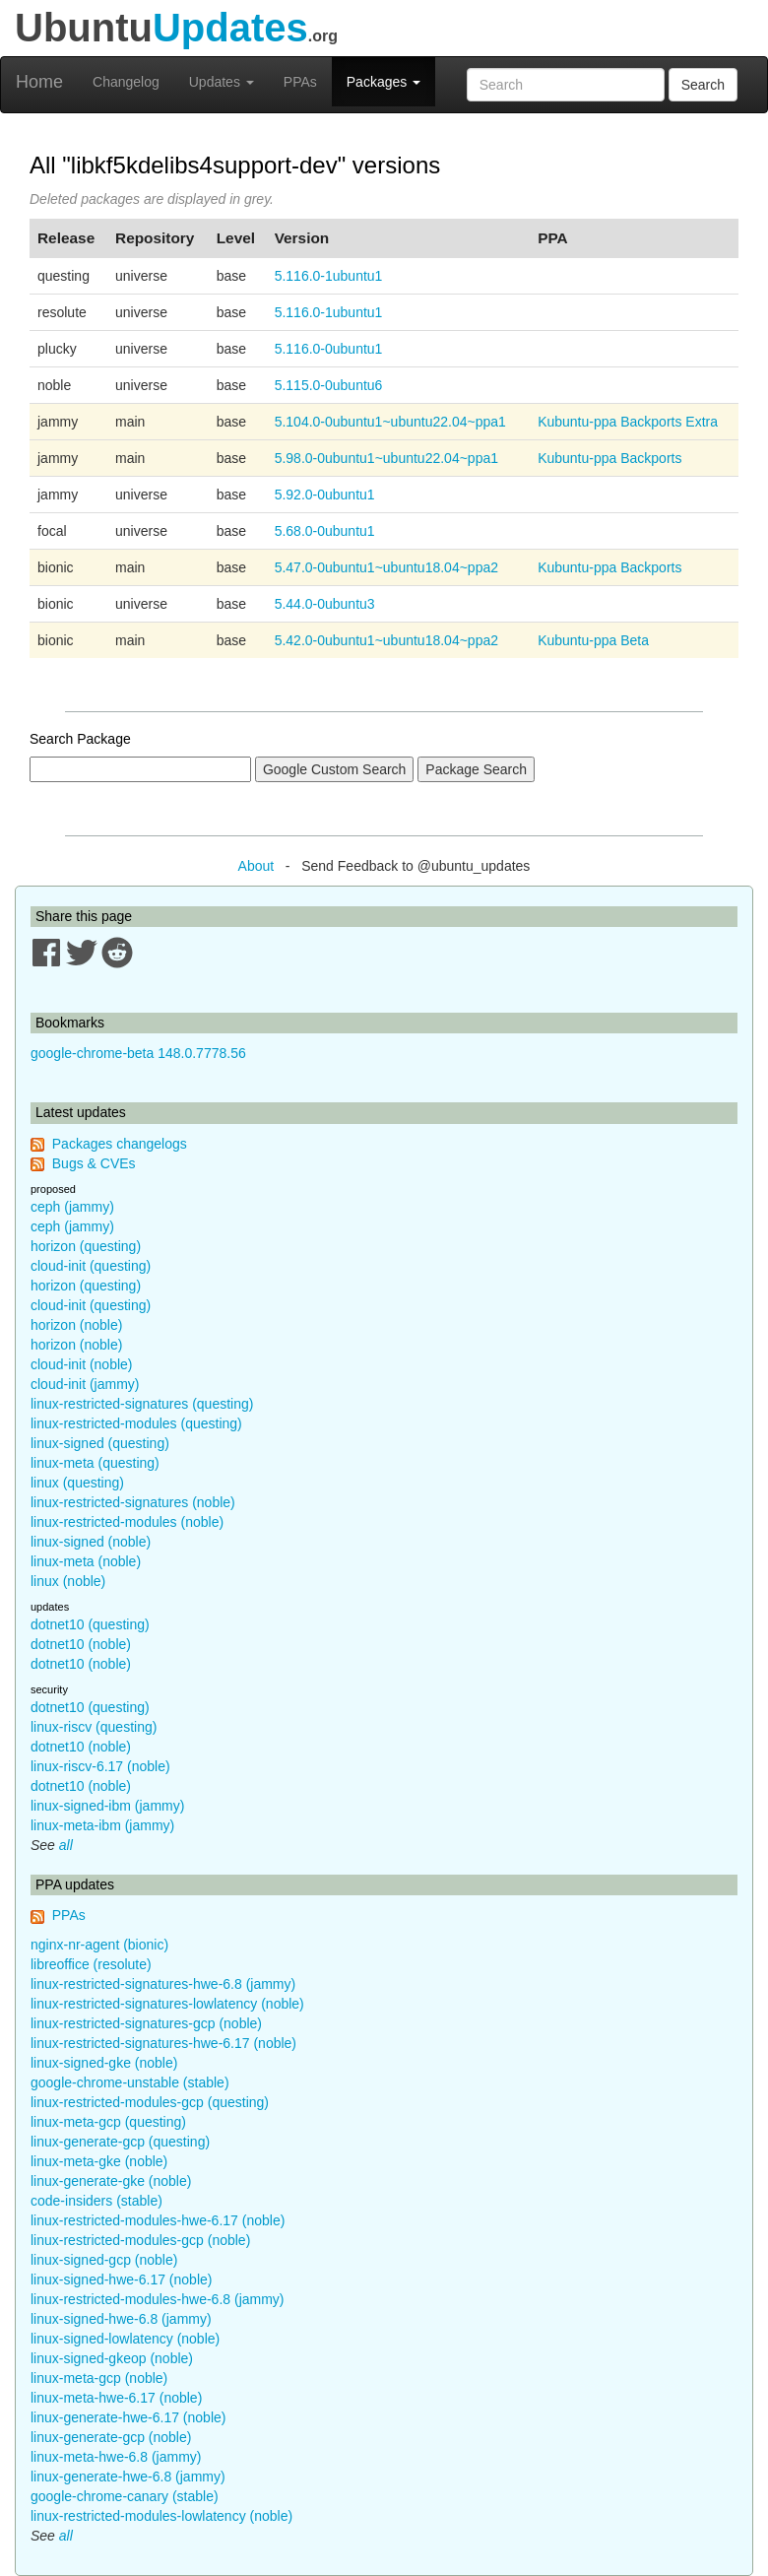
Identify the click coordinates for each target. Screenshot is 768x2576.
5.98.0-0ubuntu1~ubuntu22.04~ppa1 (386, 458)
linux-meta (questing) (95, 1463)
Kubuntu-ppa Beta (593, 640)
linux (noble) (68, 1581)
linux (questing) (77, 1482)
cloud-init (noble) (82, 1364)
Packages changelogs (119, 1144)
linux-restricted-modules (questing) (136, 1423)
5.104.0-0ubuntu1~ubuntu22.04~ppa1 (390, 421)
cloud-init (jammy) (85, 1384)
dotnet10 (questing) (90, 1624)
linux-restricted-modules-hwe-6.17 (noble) (158, 2220)
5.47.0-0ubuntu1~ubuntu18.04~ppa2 (386, 567)
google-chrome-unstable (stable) (130, 2082)
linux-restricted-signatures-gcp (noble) (146, 2023)
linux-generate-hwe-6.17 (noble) (128, 2417)
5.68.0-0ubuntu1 (325, 531)
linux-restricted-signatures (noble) (133, 1502)
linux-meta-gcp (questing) (108, 2122)
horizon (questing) (86, 1246)
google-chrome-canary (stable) (125, 2496)
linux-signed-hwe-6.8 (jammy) (121, 2319)
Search (703, 85)
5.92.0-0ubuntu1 (325, 494)
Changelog (126, 82)
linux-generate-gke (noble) (111, 2181)
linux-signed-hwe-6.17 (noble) (121, 2279)
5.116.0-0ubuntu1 (329, 349)
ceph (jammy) (72, 1207)
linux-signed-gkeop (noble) (112, 2358)
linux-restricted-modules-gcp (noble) (140, 2240)
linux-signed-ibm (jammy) (107, 1806)
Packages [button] (383, 82)
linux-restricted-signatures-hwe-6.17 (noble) (163, 2043)
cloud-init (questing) (91, 1266)
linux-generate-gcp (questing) (120, 2141)
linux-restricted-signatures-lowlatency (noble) (167, 2004)
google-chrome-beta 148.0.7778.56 (138, 1053)
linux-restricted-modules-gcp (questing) (150, 2102)
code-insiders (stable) (96, 2201)
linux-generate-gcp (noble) (111, 2437)
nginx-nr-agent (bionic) (99, 1944)
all (66, 1845)
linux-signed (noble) (91, 1542)
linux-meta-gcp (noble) (99, 2378)
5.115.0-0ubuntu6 (329, 385)
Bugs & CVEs (94, 1163)
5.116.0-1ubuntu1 (329, 276)
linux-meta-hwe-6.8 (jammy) (116, 2457)
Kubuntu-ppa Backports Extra (628, 421)
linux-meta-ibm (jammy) (102, 1825)
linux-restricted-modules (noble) (127, 1522)
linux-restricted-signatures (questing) (142, 1404)
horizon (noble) (76, 1325)
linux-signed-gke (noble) (104, 2063)
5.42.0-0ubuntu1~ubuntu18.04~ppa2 (386, 640)
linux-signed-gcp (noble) (104, 2260)
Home (39, 82)
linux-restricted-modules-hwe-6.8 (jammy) (158, 2299)
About (256, 866)
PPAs (300, 82)
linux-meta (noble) (86, 1561)
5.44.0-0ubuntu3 (325, 604)
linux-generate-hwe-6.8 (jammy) (128, 2476)
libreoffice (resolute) (91, 1964)
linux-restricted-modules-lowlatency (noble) (161, 2516)
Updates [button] (221, 82)
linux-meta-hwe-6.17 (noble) (116, 2398)
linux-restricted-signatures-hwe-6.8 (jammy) (163, 1984)
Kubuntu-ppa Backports (609, 458)
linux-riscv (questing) (94, 1727)
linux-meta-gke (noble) (99, 2161)
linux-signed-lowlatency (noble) (125, 2338)
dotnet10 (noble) (81, 1644)
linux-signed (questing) (100, 1443)
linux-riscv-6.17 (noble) (100, 1766)
